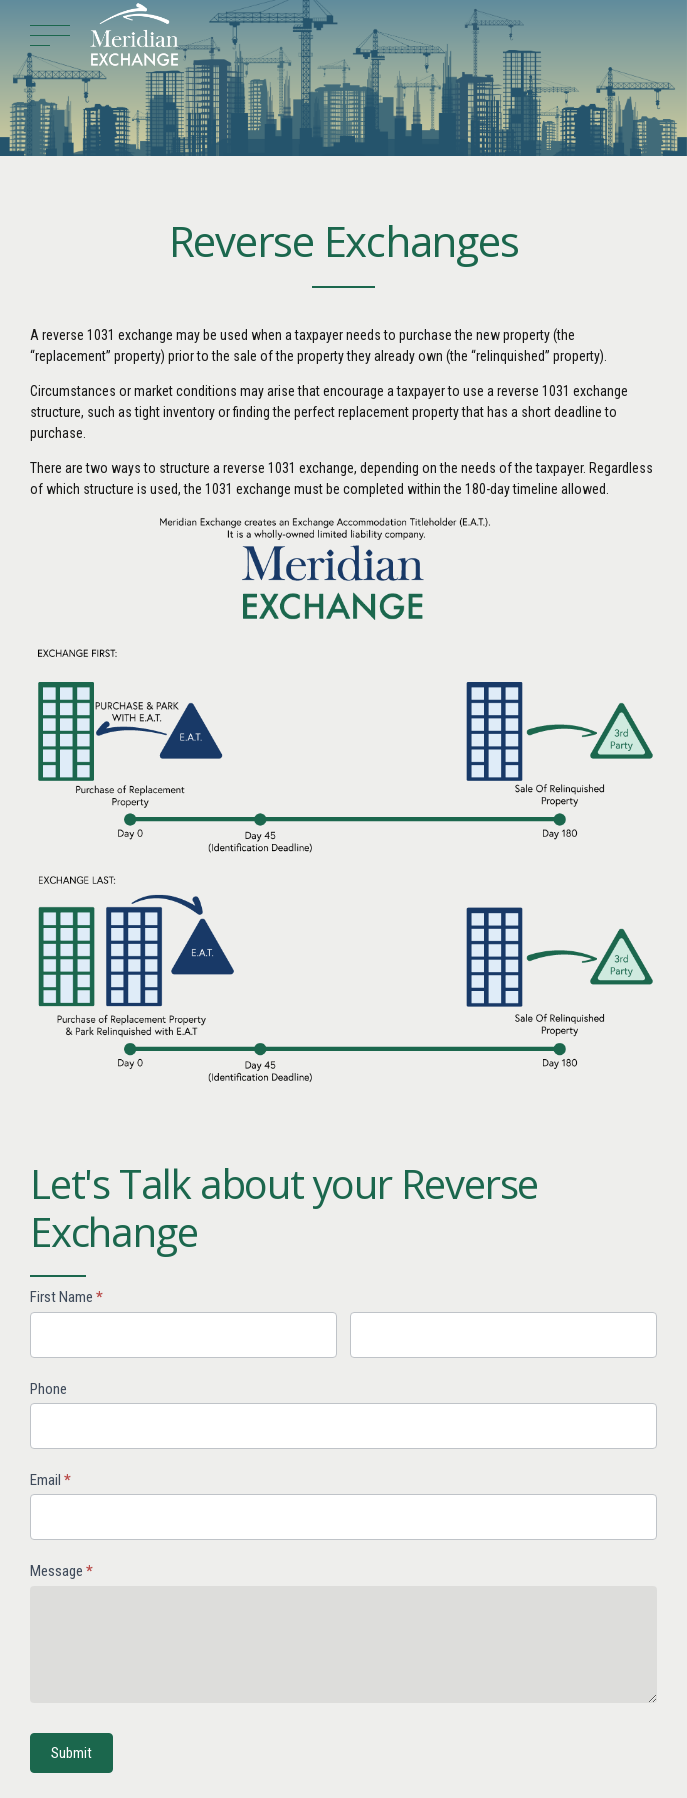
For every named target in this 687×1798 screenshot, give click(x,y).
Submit (71, 1753)
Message (61, 1571)
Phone (48, 1389)
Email (50, 1480)
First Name (66, 1297)
